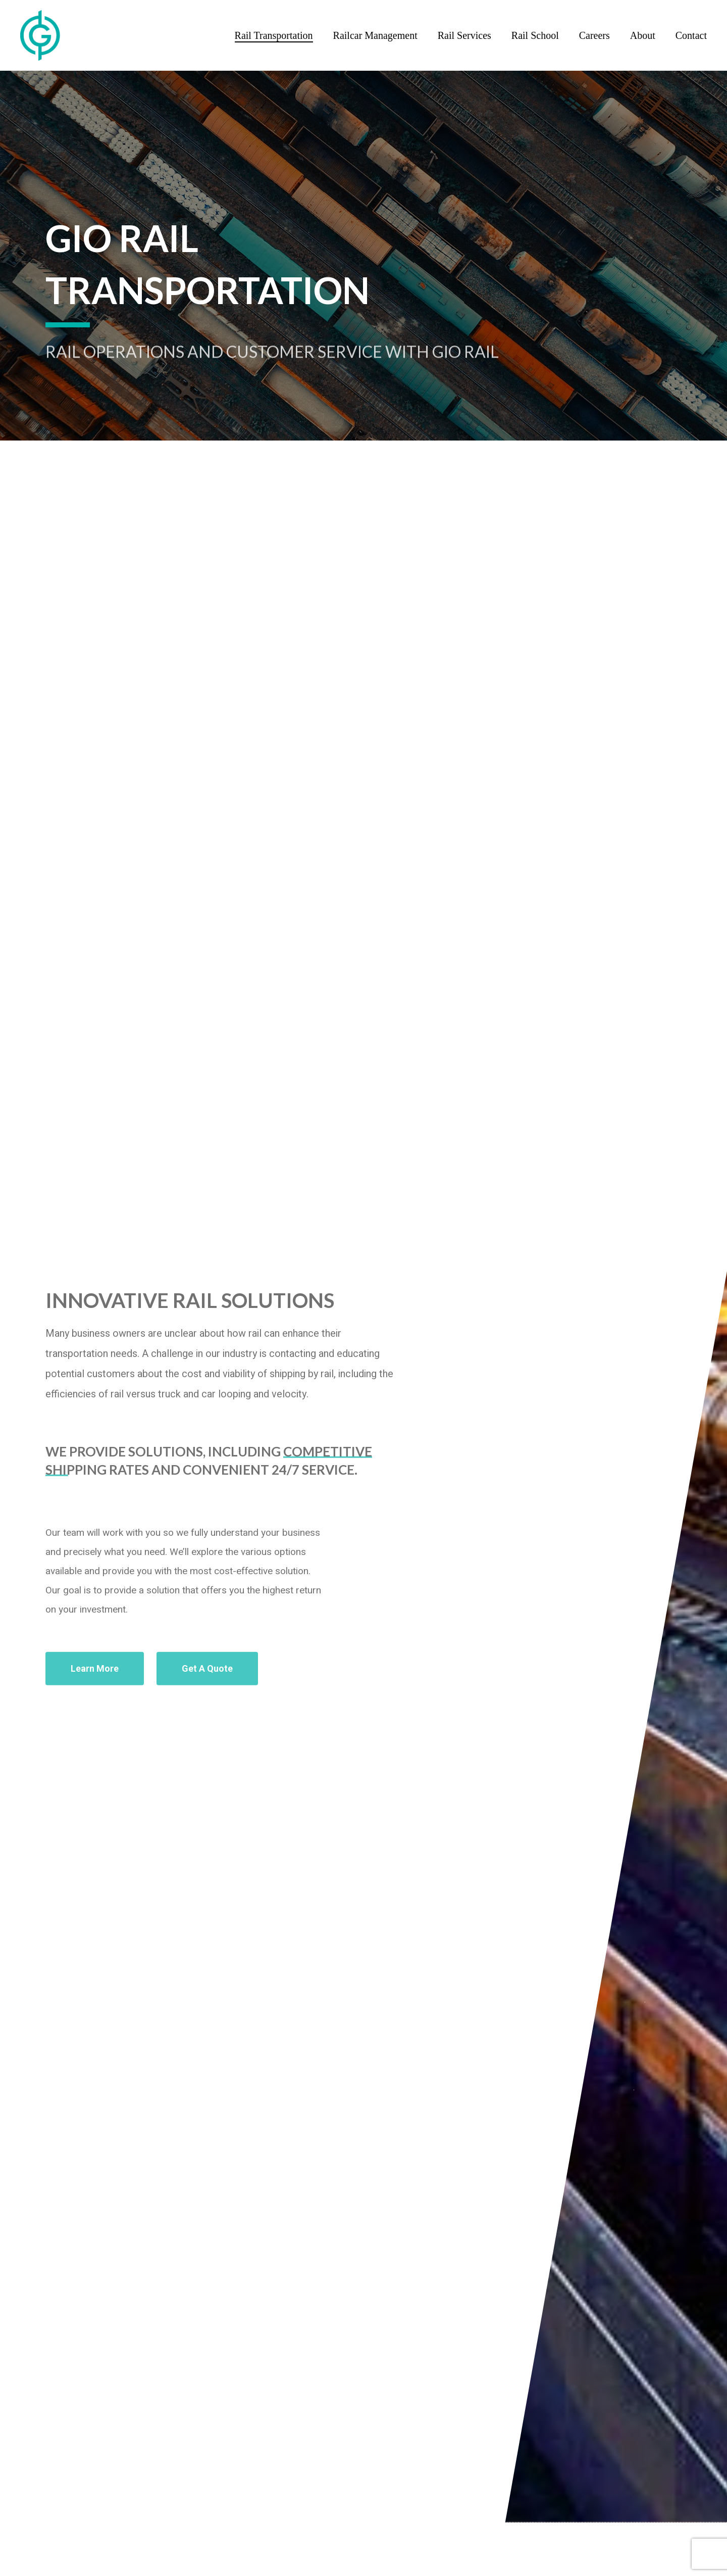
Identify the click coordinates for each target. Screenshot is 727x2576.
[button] (94, 1691)
